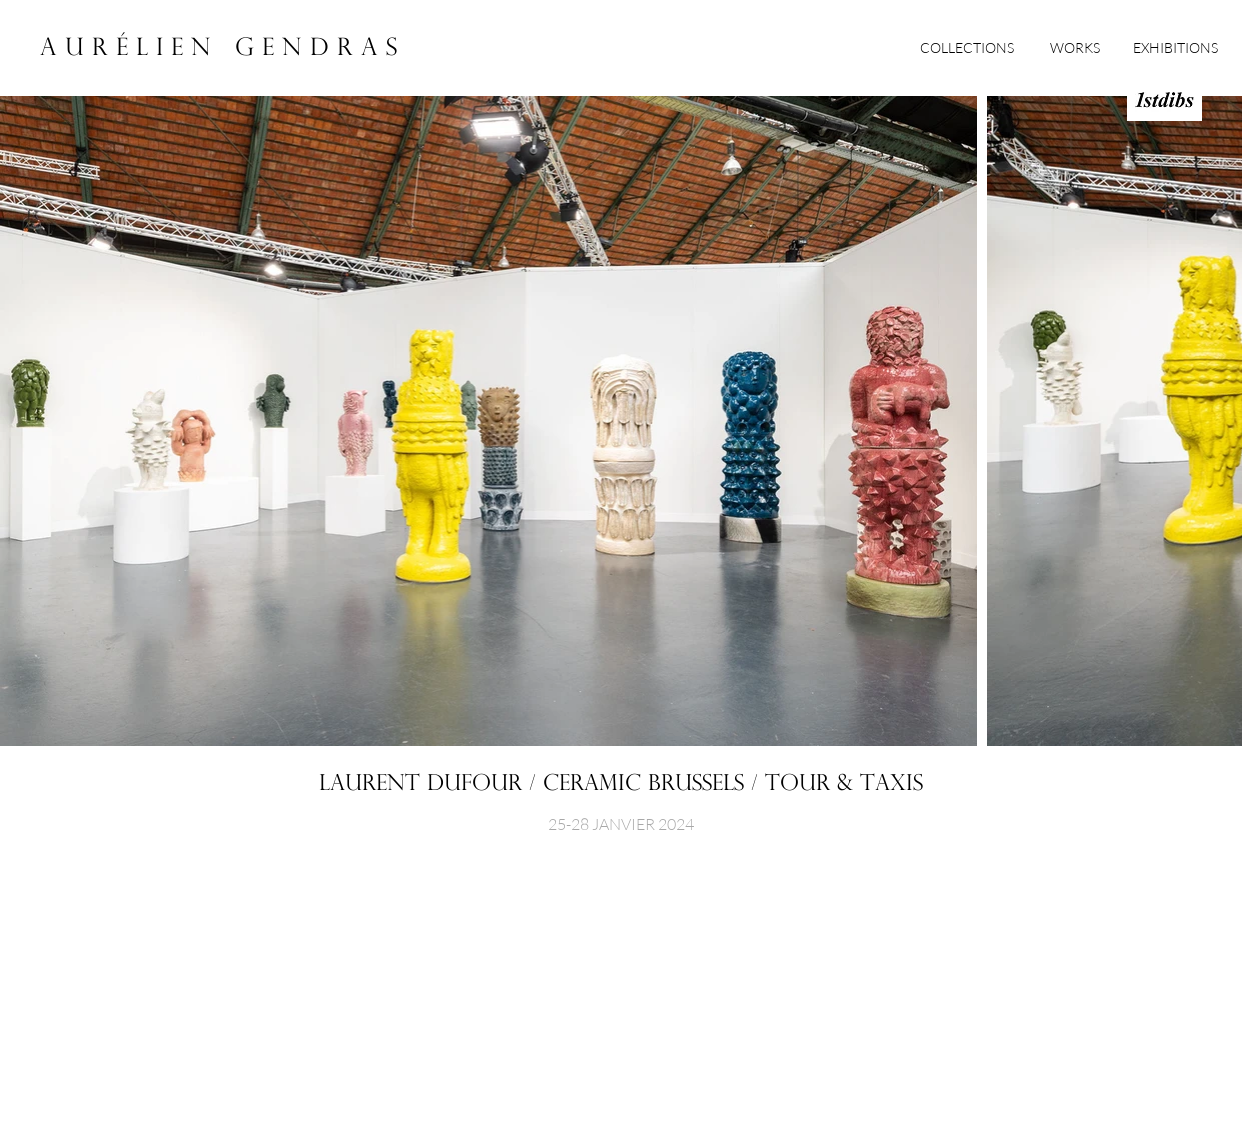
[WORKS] (1074, 48)
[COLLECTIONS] (966, 48)
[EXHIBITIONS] (1175, 48)
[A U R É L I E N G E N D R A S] (218, 50)
